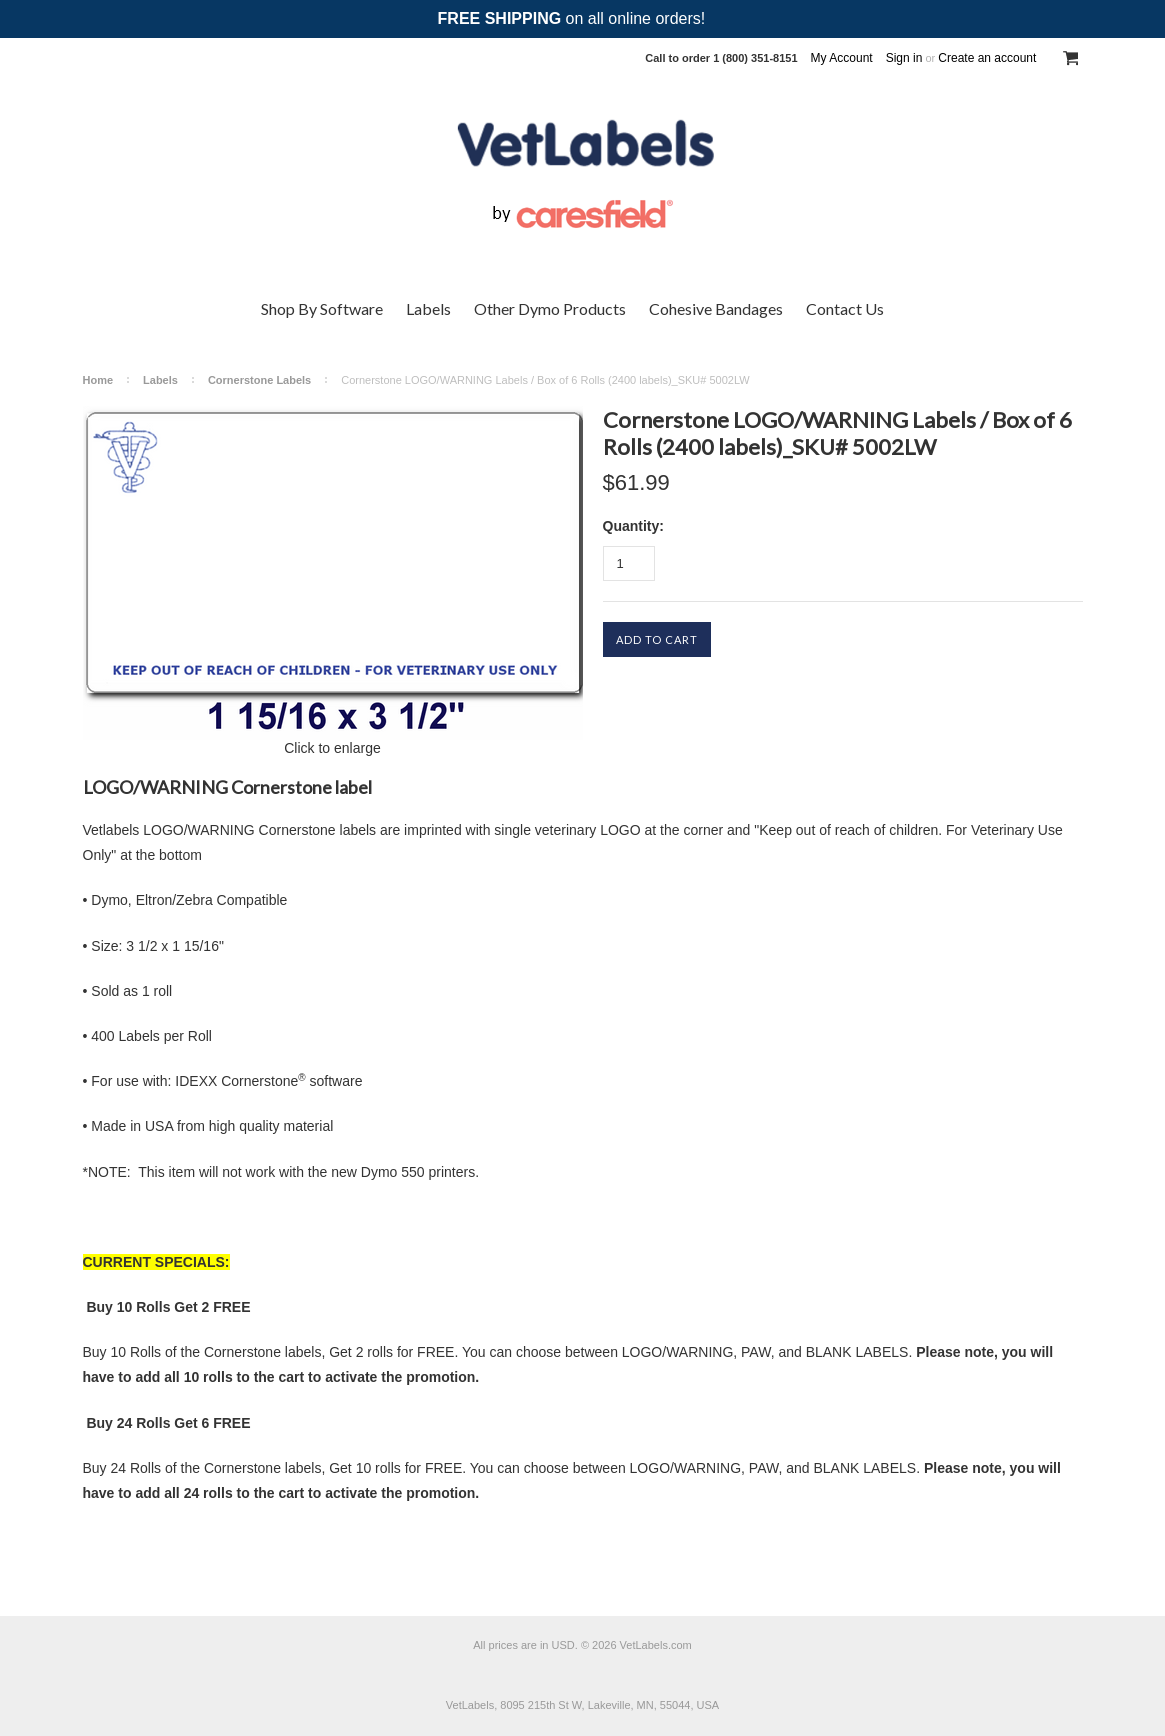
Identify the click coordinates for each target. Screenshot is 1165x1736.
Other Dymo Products (550, 308)
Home (98, 380)
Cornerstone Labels (259, 380)
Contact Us (845, 308)
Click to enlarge (332, 748)
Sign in (904, 58)
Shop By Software (322, 308)
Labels (428, 308)
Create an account (987, 58)
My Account (842, 58)
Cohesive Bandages (716, 308)
